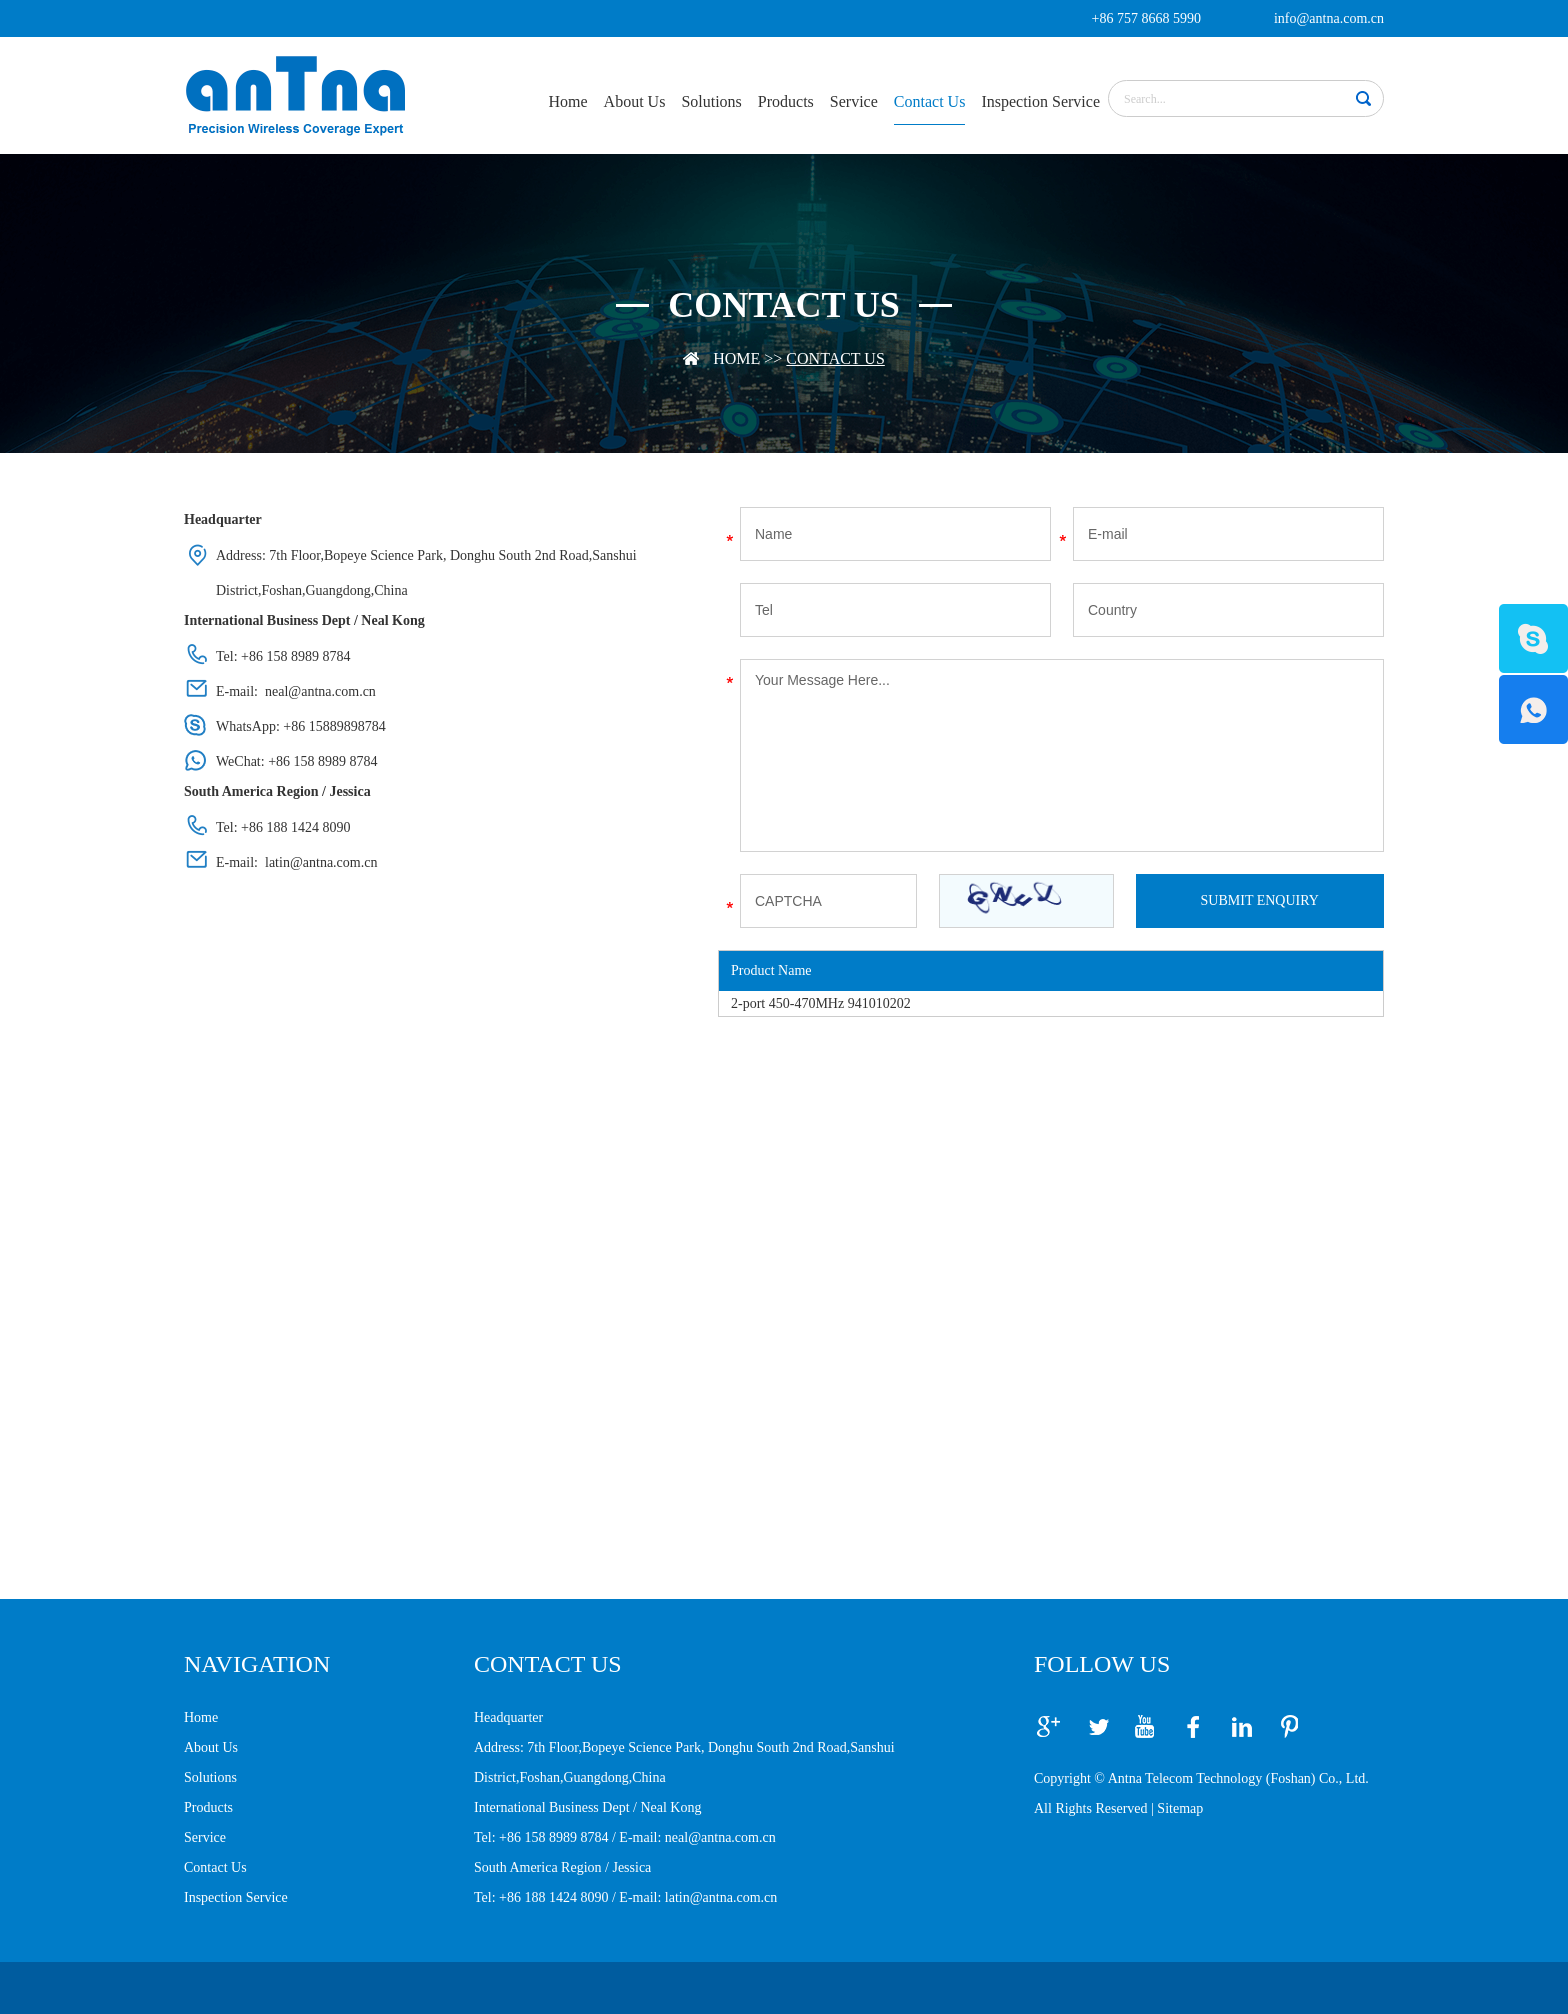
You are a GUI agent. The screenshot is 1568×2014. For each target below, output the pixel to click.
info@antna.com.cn (1329, 18)
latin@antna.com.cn (321, 862)
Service (854, 101)
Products (786, 101)
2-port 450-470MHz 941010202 (821, 1003)
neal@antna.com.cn (320, 691)
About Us (635, 101)
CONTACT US (548, 1664)
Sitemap (1180, 1808)
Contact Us (930, 101)
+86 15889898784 (334, 726)
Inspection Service (1040, 101)
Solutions (711, 101)
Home (567, 101)
